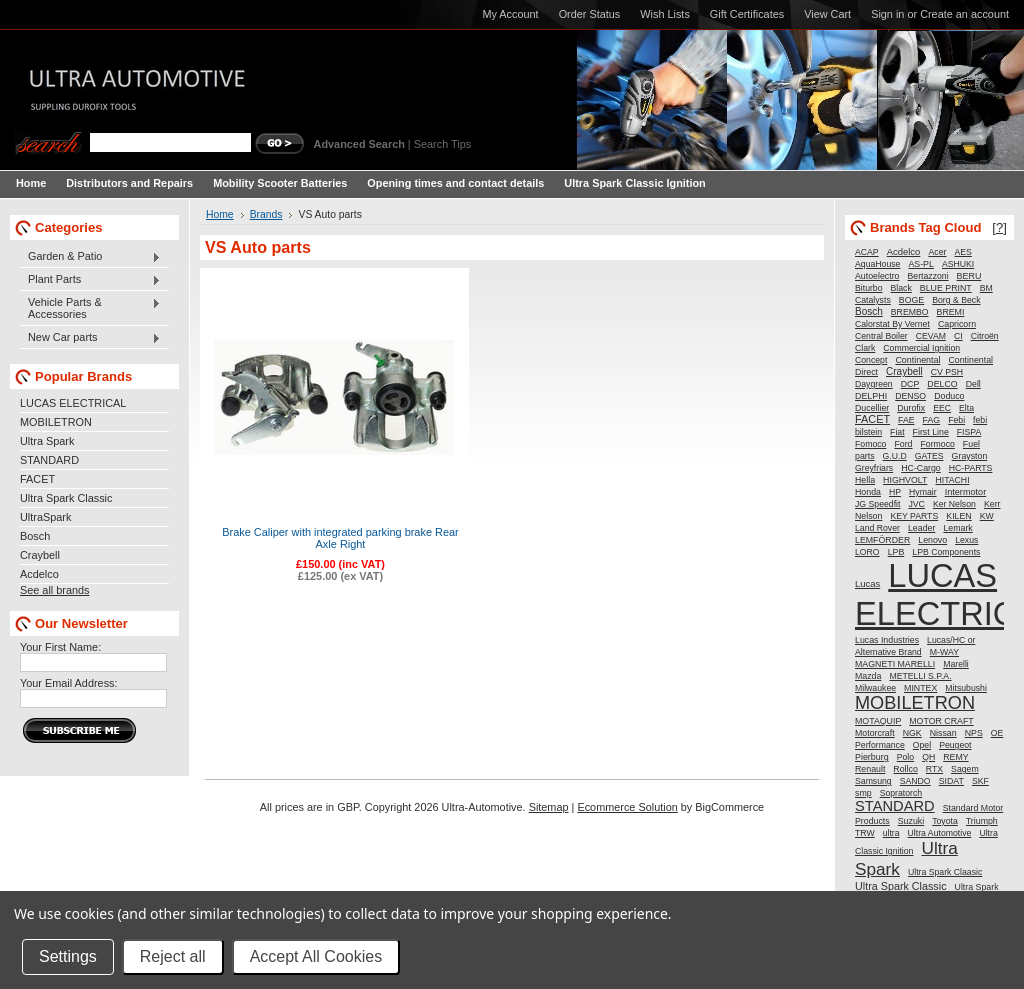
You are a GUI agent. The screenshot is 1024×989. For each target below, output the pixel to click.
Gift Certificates (747, 14)
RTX (934, 769)
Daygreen (874, 384)
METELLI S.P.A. (920, 676)
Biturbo (869, 288)
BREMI (951, 312)
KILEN (958, 516)
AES (963, 252)
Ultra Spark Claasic (945, 872)
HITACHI (952, 480)
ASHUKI (958, 264)
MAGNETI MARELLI (895, 664)
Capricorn (957, 324)
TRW (865, 833)
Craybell (40, 555)
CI (958, 336)
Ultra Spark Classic (66, 498)
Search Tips (442, 144)
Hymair (923, 492)
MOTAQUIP (878, 721)
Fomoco (870, 444)
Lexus (966, 540)
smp (863, 793)
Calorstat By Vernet (892, 324)
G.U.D (895, 456)
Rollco (905, 769)
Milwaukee (875, 688)
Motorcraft (875, 733)
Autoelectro (877, 276)
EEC (942, 408)
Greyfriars (874, 468)
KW (987, 516)
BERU (969, 276)
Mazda (868, 676)
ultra (891, 833)
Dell (973, 384)
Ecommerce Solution (627, 807)
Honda (868, 492)
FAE (906, 420)
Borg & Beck (956, 300)
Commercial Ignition (921, 348)
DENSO (910, 396)
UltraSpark (45, 517)
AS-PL (920, 264)
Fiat (897, 432)
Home (220, 214)
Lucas (867, 583)
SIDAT (951, 781)
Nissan (943, 733)
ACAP (867, 252)
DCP (910, 384)
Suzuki (911, 821)
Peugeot (955, 745)
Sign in (887, 14)
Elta (966, 408)
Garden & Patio (90, 257)
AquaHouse (877, 264)
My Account (510, 14)
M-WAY (944, 652)
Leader (921, 528)
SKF (980, 781)
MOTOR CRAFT (941, 721)
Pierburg (872, 757)
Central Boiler (881, 336)
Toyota (945, 821)
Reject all (173, 956)
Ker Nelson (954, 504)
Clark (865, 348)
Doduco (949, 396)
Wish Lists (665, 14)
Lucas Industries (887, 640)
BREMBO (910, 312)
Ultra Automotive (940, 833)
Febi (956, 420)
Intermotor (966, 492)
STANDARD (49, 460)
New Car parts (90, 338)
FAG (932, 420)
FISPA (969, 432)
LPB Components (946, 552)
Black (901, 288)
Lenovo (932, 540)
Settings (68, 956)
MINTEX (920, 688)
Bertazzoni (928, 276)
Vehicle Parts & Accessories (90, 308)
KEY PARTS (914, 516)
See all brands (55, 590)
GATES (929, 456)
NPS (974, 733)
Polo (905, 757)
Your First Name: (60, 647)
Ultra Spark (47, 441)
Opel (922, 745)
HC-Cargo (921, 468)
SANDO (915, 781)
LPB (896, 552)
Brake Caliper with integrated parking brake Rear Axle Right (340, 538)
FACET (37, 479)
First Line (931, 432)
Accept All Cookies (316, 956)
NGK (912, 733)
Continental (917, 360)
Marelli (956, 664)
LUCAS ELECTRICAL (73, 403)
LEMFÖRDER (882, 540)
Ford (903, 444)
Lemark (957, 528)
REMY (955, 757)
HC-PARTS (971, 468)
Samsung (873, 781)
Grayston (970, 456)
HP (895, 492)
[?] (999, 227)
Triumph (982, 821)
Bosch (35, 536)
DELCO (942, 384)
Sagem (965, 769)
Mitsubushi (966, 688)
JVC (916, 504)
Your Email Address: (69, 683)
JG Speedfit (877, 504)
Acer (937, 252)
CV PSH (947, 372)
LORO (867, 552)
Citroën (985, 336)
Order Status (590, 14)
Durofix (911, 408)
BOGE (911, 300)
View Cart (827, 14)
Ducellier (872, 408)
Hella (865, 480)
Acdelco (39, 574)
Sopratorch (901, 793)
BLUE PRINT (946, 288)
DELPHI (871, 396)
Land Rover (877, 528)
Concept (871, 360)
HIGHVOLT (905, 480)
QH (928, 757)
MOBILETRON (56, 422)
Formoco (938, 444)
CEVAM (931, 336)
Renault (870, 769)
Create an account (964, 14)
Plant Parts (90, 280)
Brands (266, 214)
